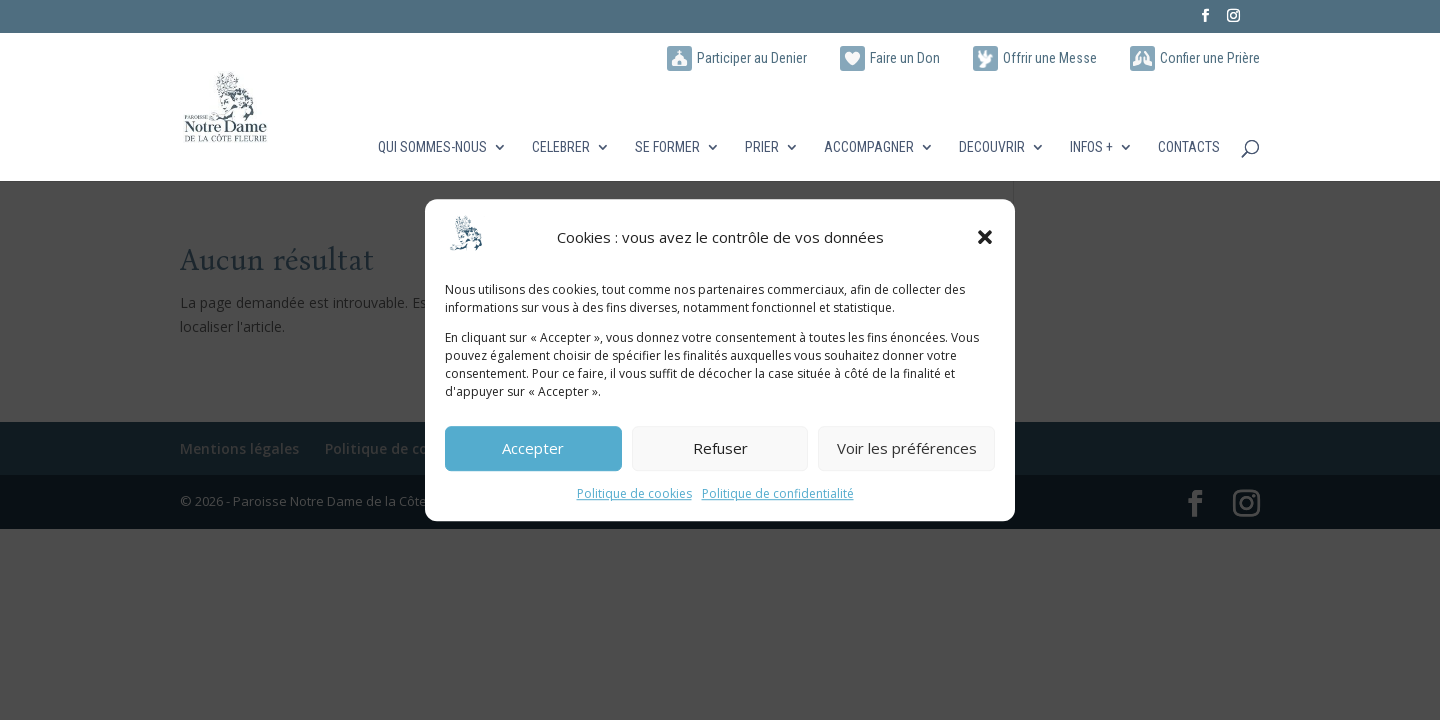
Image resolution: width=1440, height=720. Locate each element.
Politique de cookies (634, 493)
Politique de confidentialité (778, 493)
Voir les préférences (907, 449)
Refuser (720, 449)
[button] (985, 238)
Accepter (533, 449)
